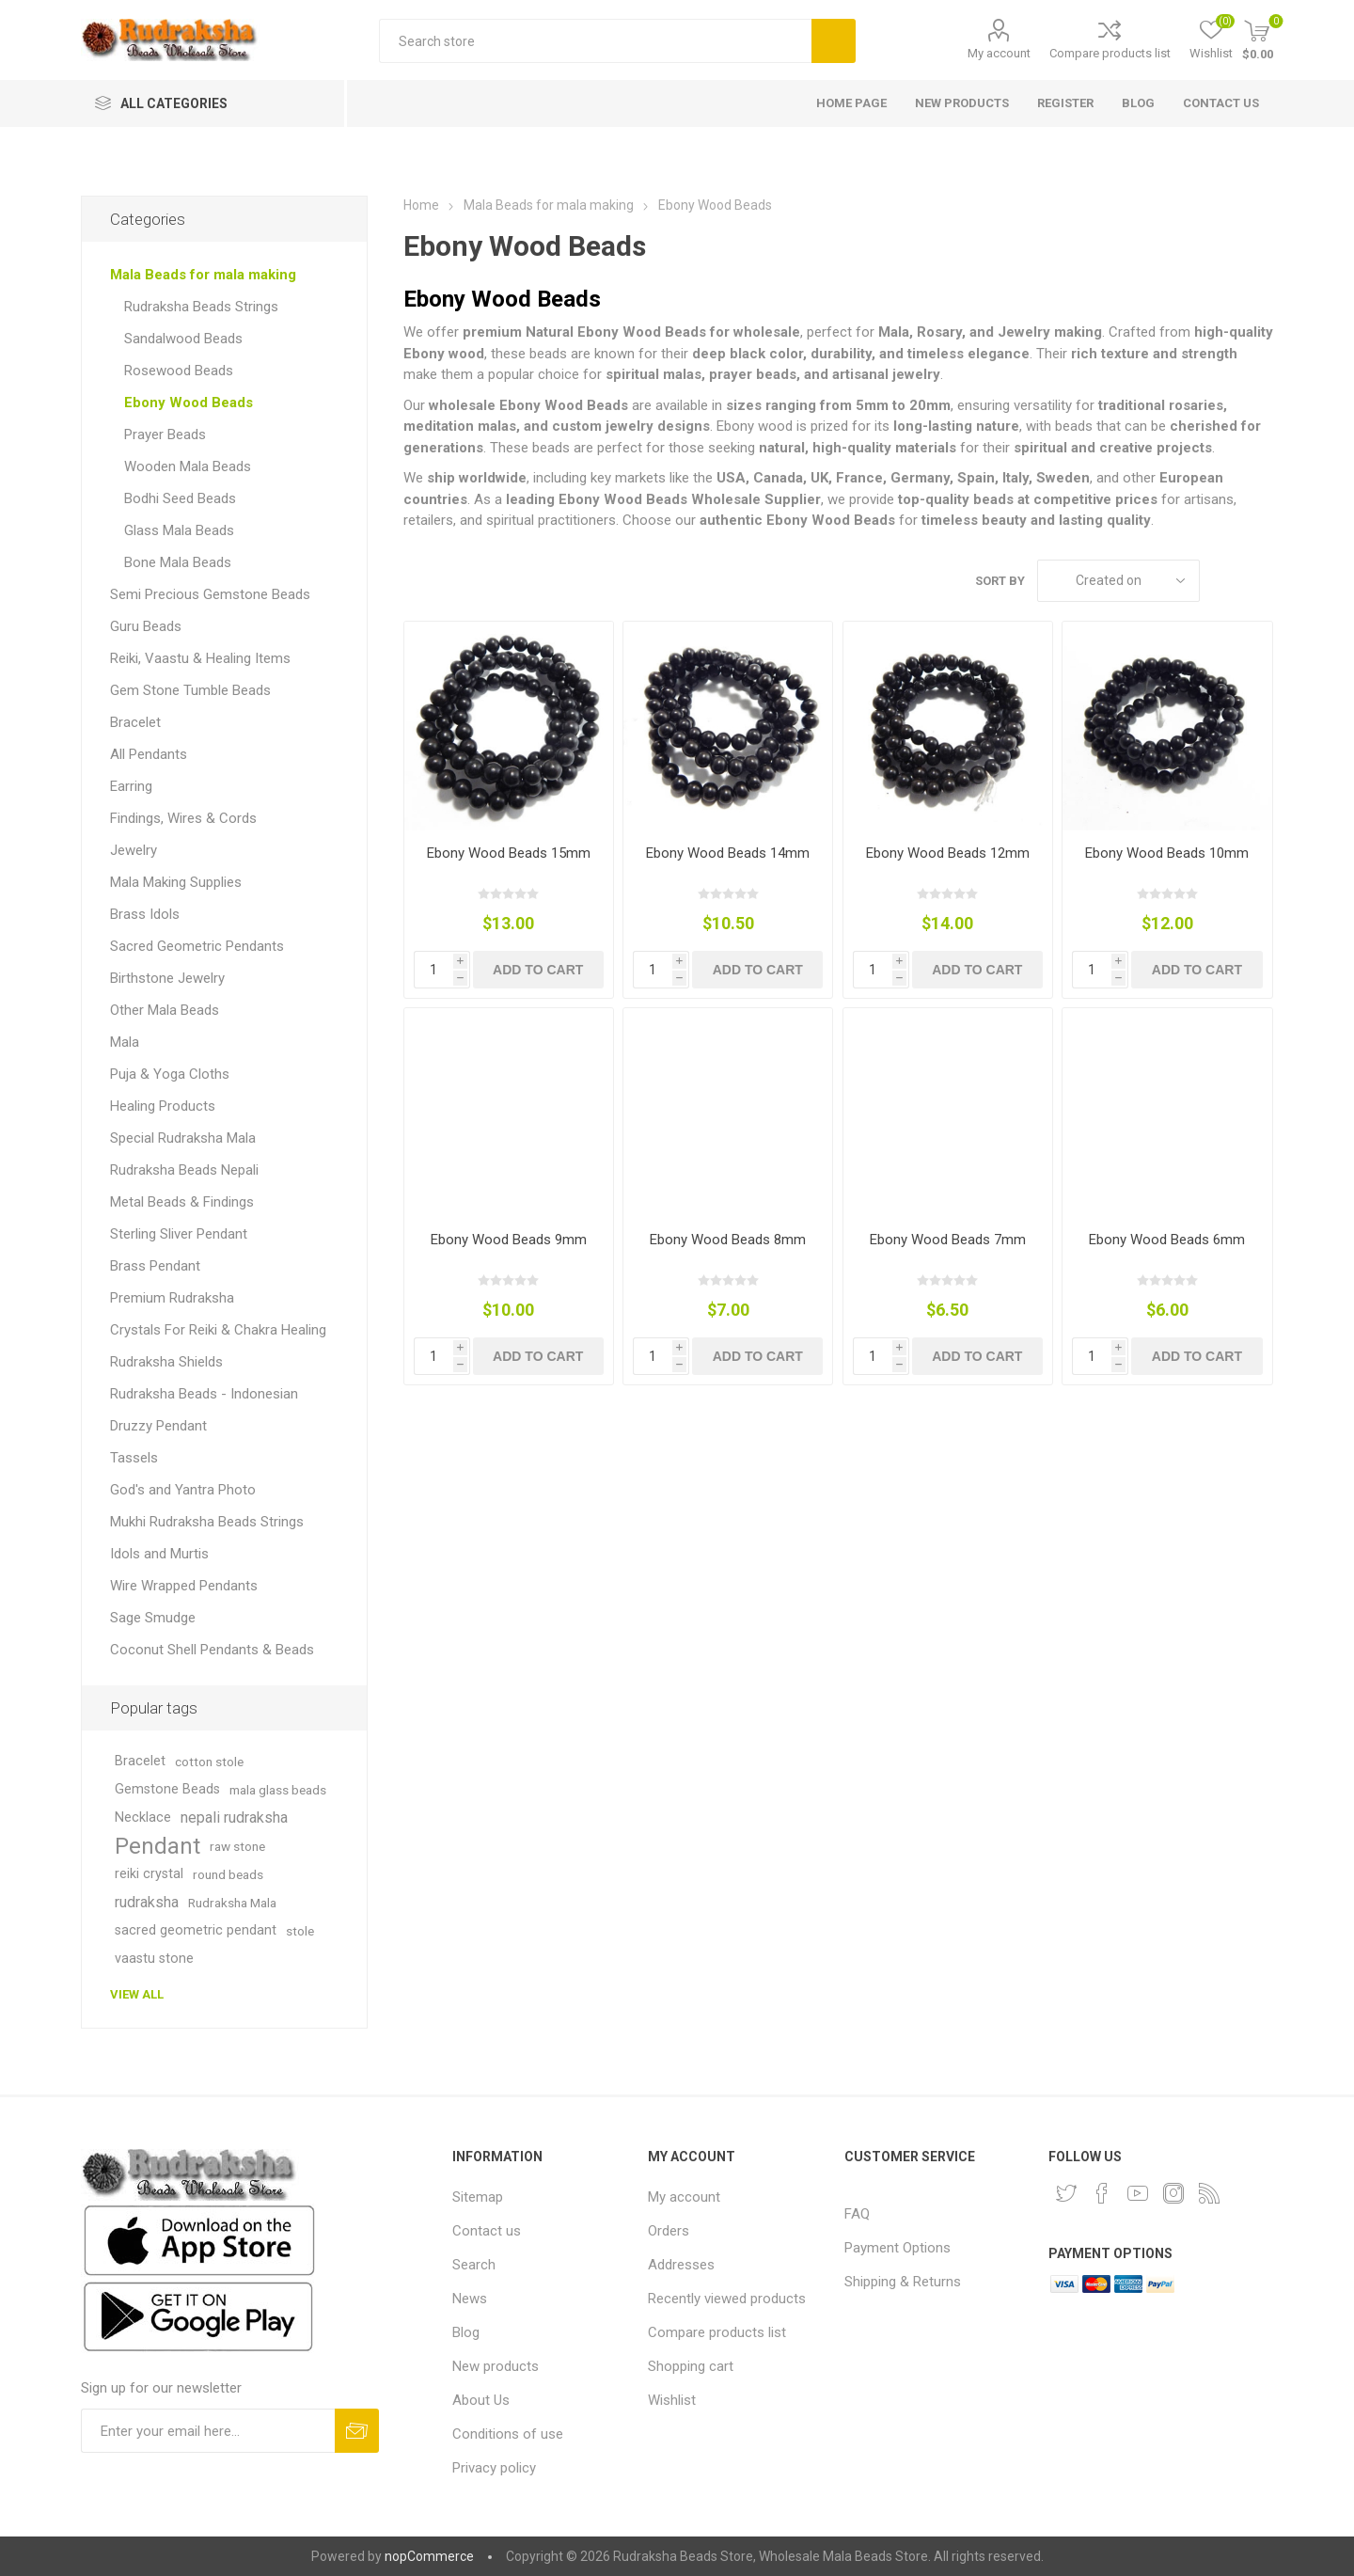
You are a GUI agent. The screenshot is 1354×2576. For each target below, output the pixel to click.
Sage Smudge (153, 1617)
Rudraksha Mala (232, 1902)
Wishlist (672, 2400)
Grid (1223, 581)
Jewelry (133, 850)
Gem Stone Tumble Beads (190, 690)
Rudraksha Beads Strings (201, 306)
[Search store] (595, 41)
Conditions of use (507, 2434)
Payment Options (897, 2247)
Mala (124, 1042)
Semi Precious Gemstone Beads (210, 594)
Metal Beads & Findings (182, 1201)
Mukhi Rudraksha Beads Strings (207, 1521)
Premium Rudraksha (172, 1297)
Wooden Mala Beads (187, 466)
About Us (481, 2400)
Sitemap (477, 2197)
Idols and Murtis (159, 1553)
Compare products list (1110, 53)
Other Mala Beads (164, 1010)
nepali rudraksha (234, 1817)
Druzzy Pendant (158, 1425)
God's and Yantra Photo (183, 1489)
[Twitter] (1066, 2193)
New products (495, 2366)
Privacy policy (494, 2467)
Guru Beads (145, 626)
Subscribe (357, 2431)
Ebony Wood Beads (188, 402)
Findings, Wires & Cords (183, 818)
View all (137, 1994)
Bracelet (135, 722)
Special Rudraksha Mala (183, 1138)
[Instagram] (1173, 2193)
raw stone (237, 1846)
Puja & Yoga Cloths (169, 1074)
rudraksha (147, 1902)
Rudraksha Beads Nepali (184, 1170)
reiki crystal (149, 1874)
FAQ (857, 2213)
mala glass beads (277, 1789)
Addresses (681, 2264)
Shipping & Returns (902, 2281)
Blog (466, 2332)
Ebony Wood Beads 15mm (508, 853)
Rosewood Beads (178, 370)
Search (833, 41)
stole (300, 1930)
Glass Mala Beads (179, 530)
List (1259, 581)
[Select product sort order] (1118, 581)
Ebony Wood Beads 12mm (948, 853)
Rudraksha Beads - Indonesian (204, 1393)
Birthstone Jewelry (167, 978)
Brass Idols (145, 914)
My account (999, 53)
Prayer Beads (165, 434)
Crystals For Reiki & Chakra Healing (218, 1329)
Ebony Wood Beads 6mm (1167, 1239)
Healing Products (162, 1106)
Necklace (143, 1817)
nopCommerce (429, 2556)
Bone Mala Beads (177, 562)
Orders (668, 2230)
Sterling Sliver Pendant (178, 1233)
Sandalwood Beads (183, 338)
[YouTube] (1138, 2193)
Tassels (134, 1457)
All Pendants (148, 754)
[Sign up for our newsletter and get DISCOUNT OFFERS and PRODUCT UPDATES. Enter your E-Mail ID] (208, 2431)
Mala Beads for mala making (203, 274)
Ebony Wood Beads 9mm (509, 1239)
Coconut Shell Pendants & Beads (212, 1649)
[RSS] (1209, 2193)
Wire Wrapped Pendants (184, 1585)
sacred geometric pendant (195, 1930)
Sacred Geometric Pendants (197, 946)
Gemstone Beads (167, 1789)
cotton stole (209, 1761)
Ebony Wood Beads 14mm (728, 853)
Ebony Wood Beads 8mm (728, 1239)
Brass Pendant (155, 1265)
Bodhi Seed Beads (180, 498)
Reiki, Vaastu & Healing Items (200, 658)
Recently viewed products (727, 2298)
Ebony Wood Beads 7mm (948, 1239)
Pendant (157, 1846)
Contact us (486, 2230)
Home (421, 205)
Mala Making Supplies (176, 882)
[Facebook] (1102, 2193)
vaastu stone (154, 1959)
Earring (131, 786)
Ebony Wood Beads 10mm (1167, 853)
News (469, 2298)
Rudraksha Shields (166, 1361)
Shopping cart (690, 2366)
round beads (228, 1874)
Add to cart (538, 969)
